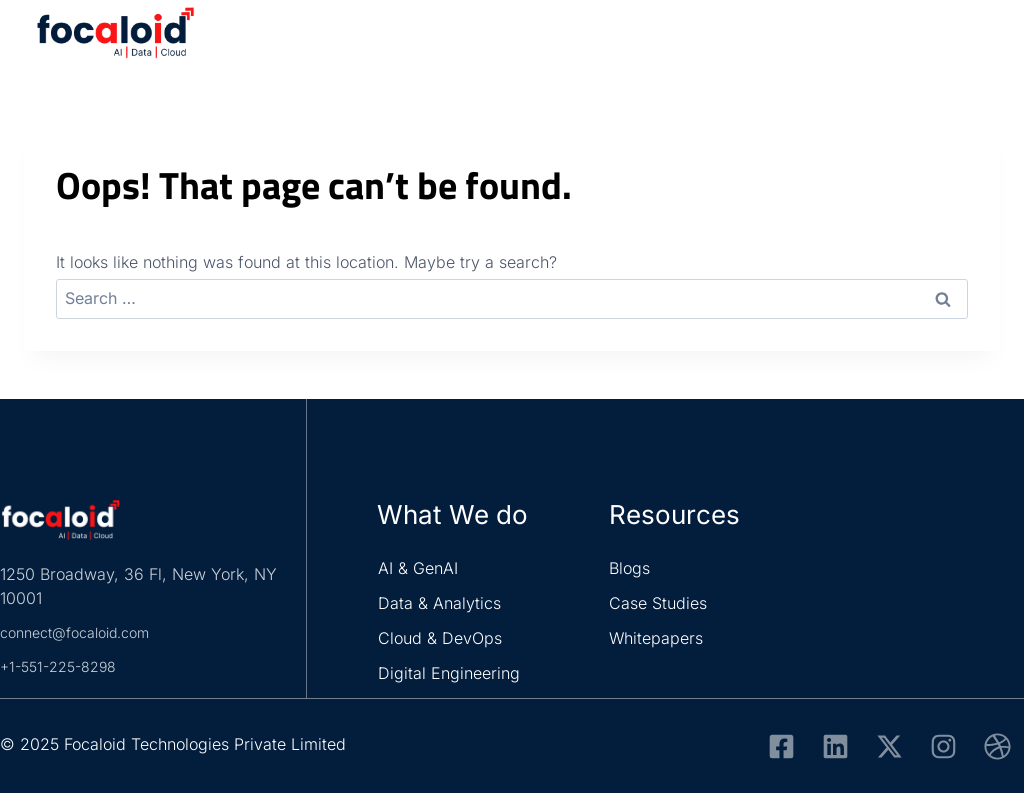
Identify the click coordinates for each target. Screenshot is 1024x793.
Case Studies (658, 603)
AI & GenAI (418, 568)
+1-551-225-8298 (64, 666)
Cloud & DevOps (440, 638)
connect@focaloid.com (86, 632)
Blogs (629, 568)
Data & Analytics (439, 603)
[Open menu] (975, 39)
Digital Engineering (449, 673)
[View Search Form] (928, 40)
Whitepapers (656, 638)
